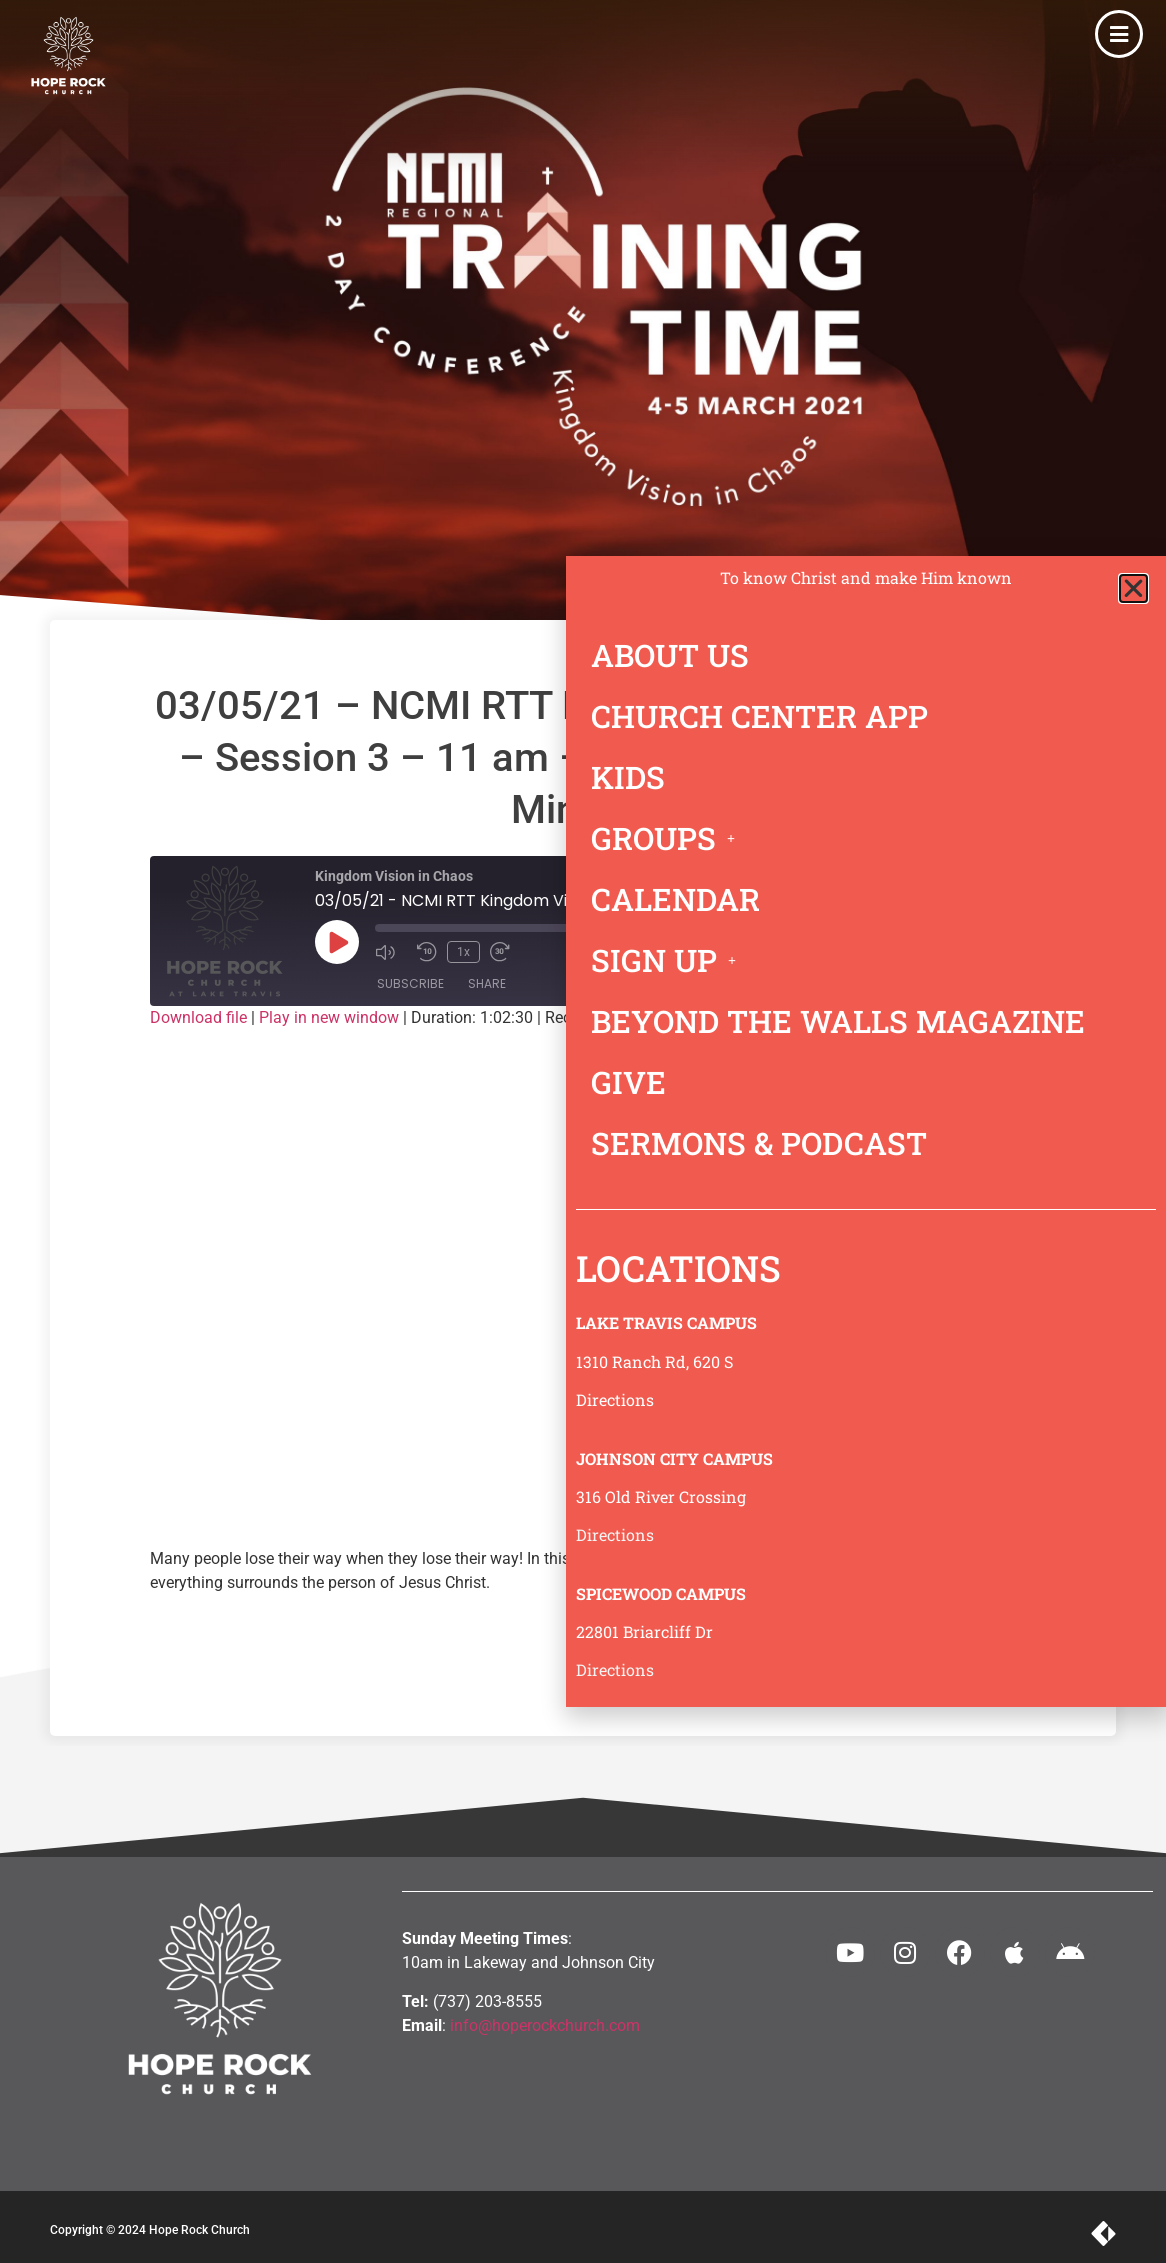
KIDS (628, 777)
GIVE (628, 1082)
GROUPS (668, 838)
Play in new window (329, 1017)
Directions (615, 1399)
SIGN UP (669, 960)
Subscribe (410, 983)
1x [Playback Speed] (463, 952)
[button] (1133, 588)
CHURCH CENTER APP (759, 716)
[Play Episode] (337, 942)
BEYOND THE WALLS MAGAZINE (838, 1021)
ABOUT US (670, 655)
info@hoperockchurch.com (545, 2025)
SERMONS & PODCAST (759, 1143)
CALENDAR (675, 899)
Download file (198, 1017)
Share (487, 983)
